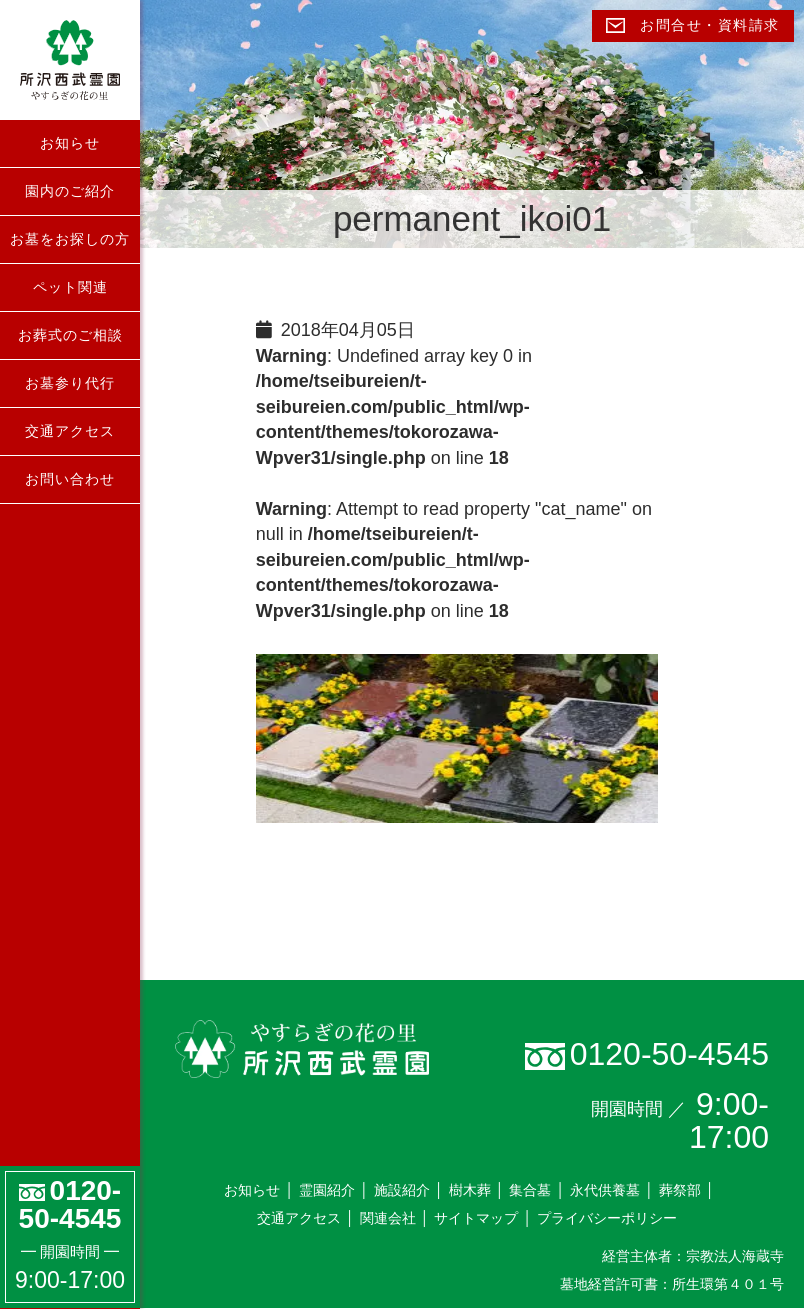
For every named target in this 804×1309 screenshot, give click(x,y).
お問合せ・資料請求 (693, 25)
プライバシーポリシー (607, 1218)
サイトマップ (476, 1218)
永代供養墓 (605, 1190)
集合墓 (530, 1190)
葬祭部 (680, 1190)
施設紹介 (402, 1190)
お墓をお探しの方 (70, 239)
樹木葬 (470, 1190)
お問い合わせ (70, 479)
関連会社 (388, 1218)
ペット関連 (70, 287)
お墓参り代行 (70, 383)
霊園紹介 (327, 1190)
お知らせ (70, 143)
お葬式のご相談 (70, 335)
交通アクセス (70, 431)
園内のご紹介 (70, 191)
